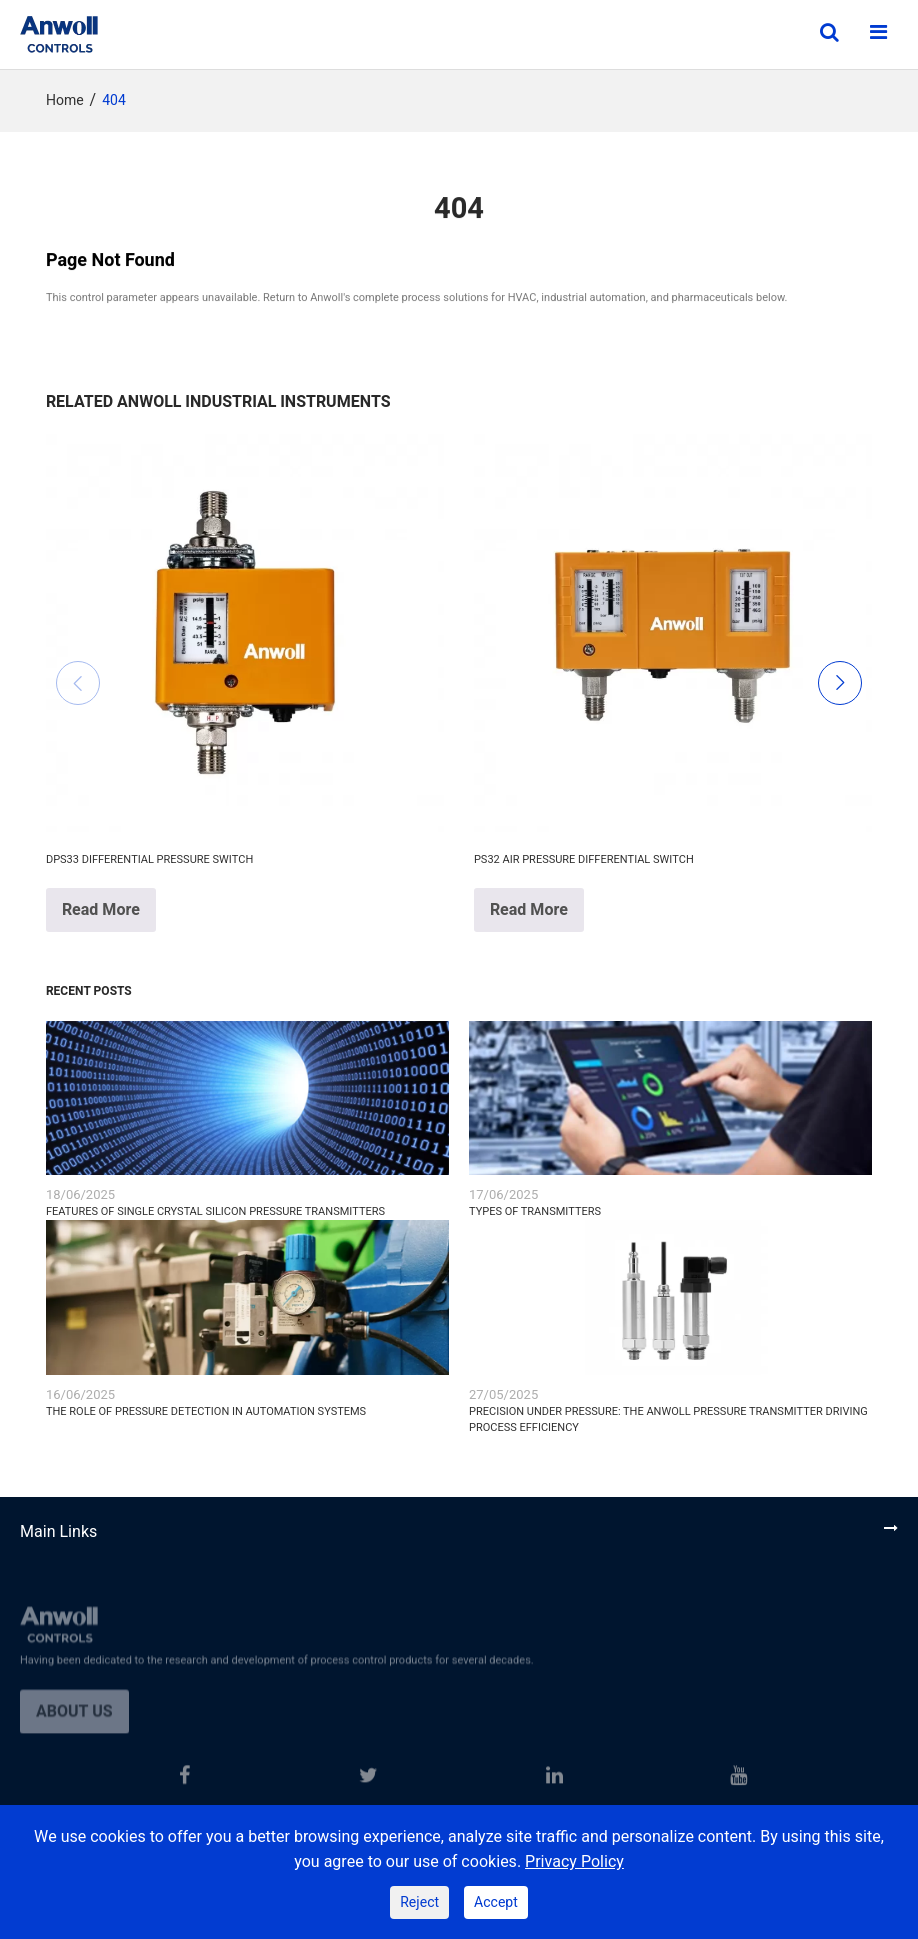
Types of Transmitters (535, 1211)
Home (65, 100)
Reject (419, 1902)
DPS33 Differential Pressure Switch (149, 859)
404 (114, 100)
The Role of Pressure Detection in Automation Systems (206, 1411)
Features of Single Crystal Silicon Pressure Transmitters (215, 1211)
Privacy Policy (574, 1862)
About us (74, 1721)
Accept (496, 1902)
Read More (101, 910)
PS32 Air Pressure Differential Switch (584, 859)
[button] (78, 683)
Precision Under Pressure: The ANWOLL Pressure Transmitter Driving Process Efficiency (668, 1420)
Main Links (58, 1532)
